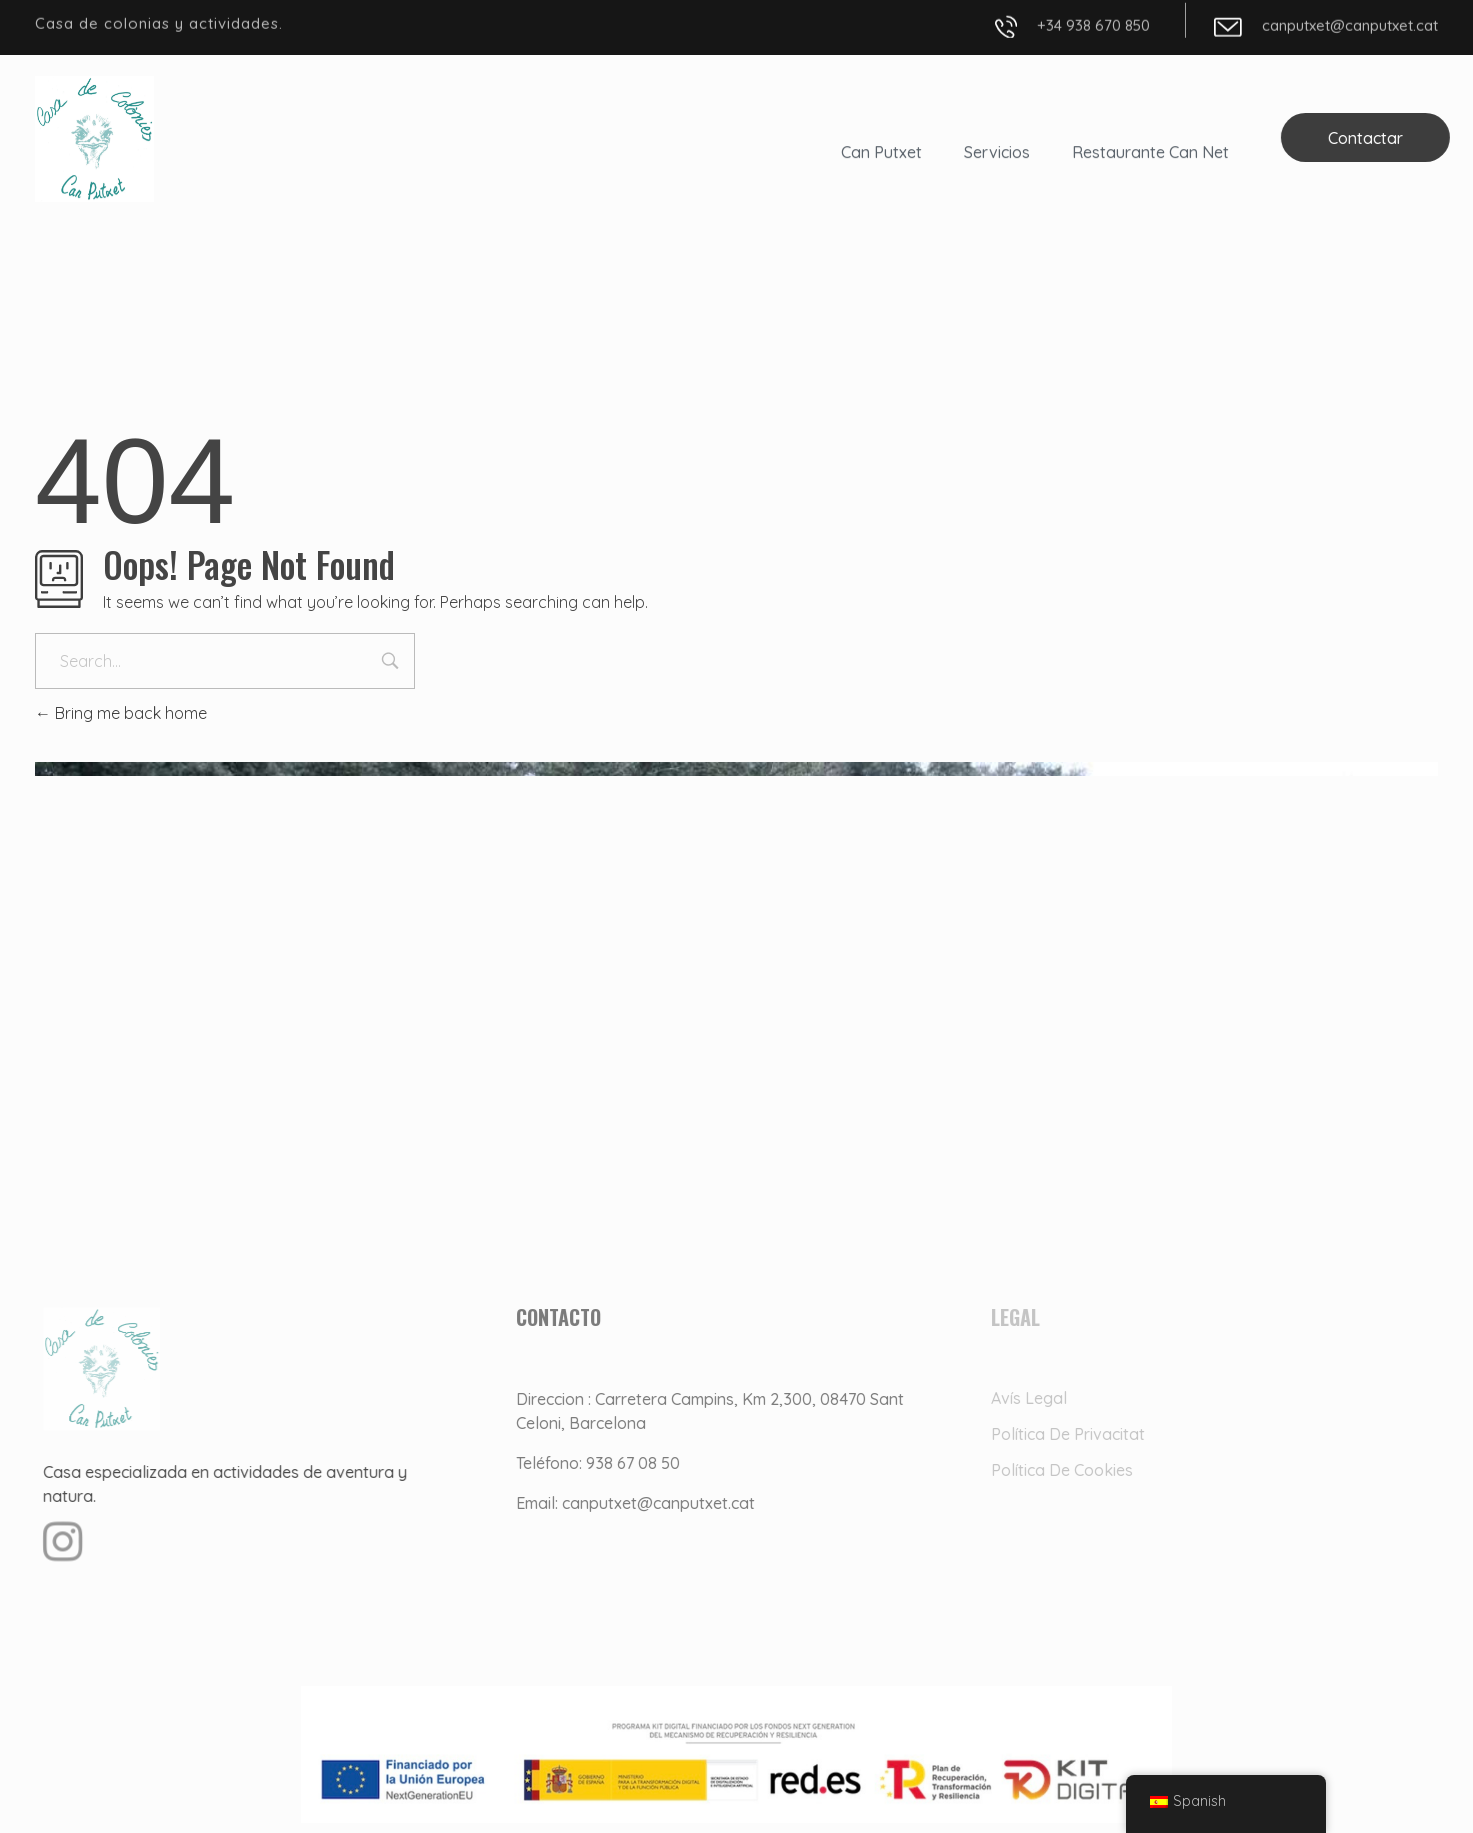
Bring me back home (121, 713)
